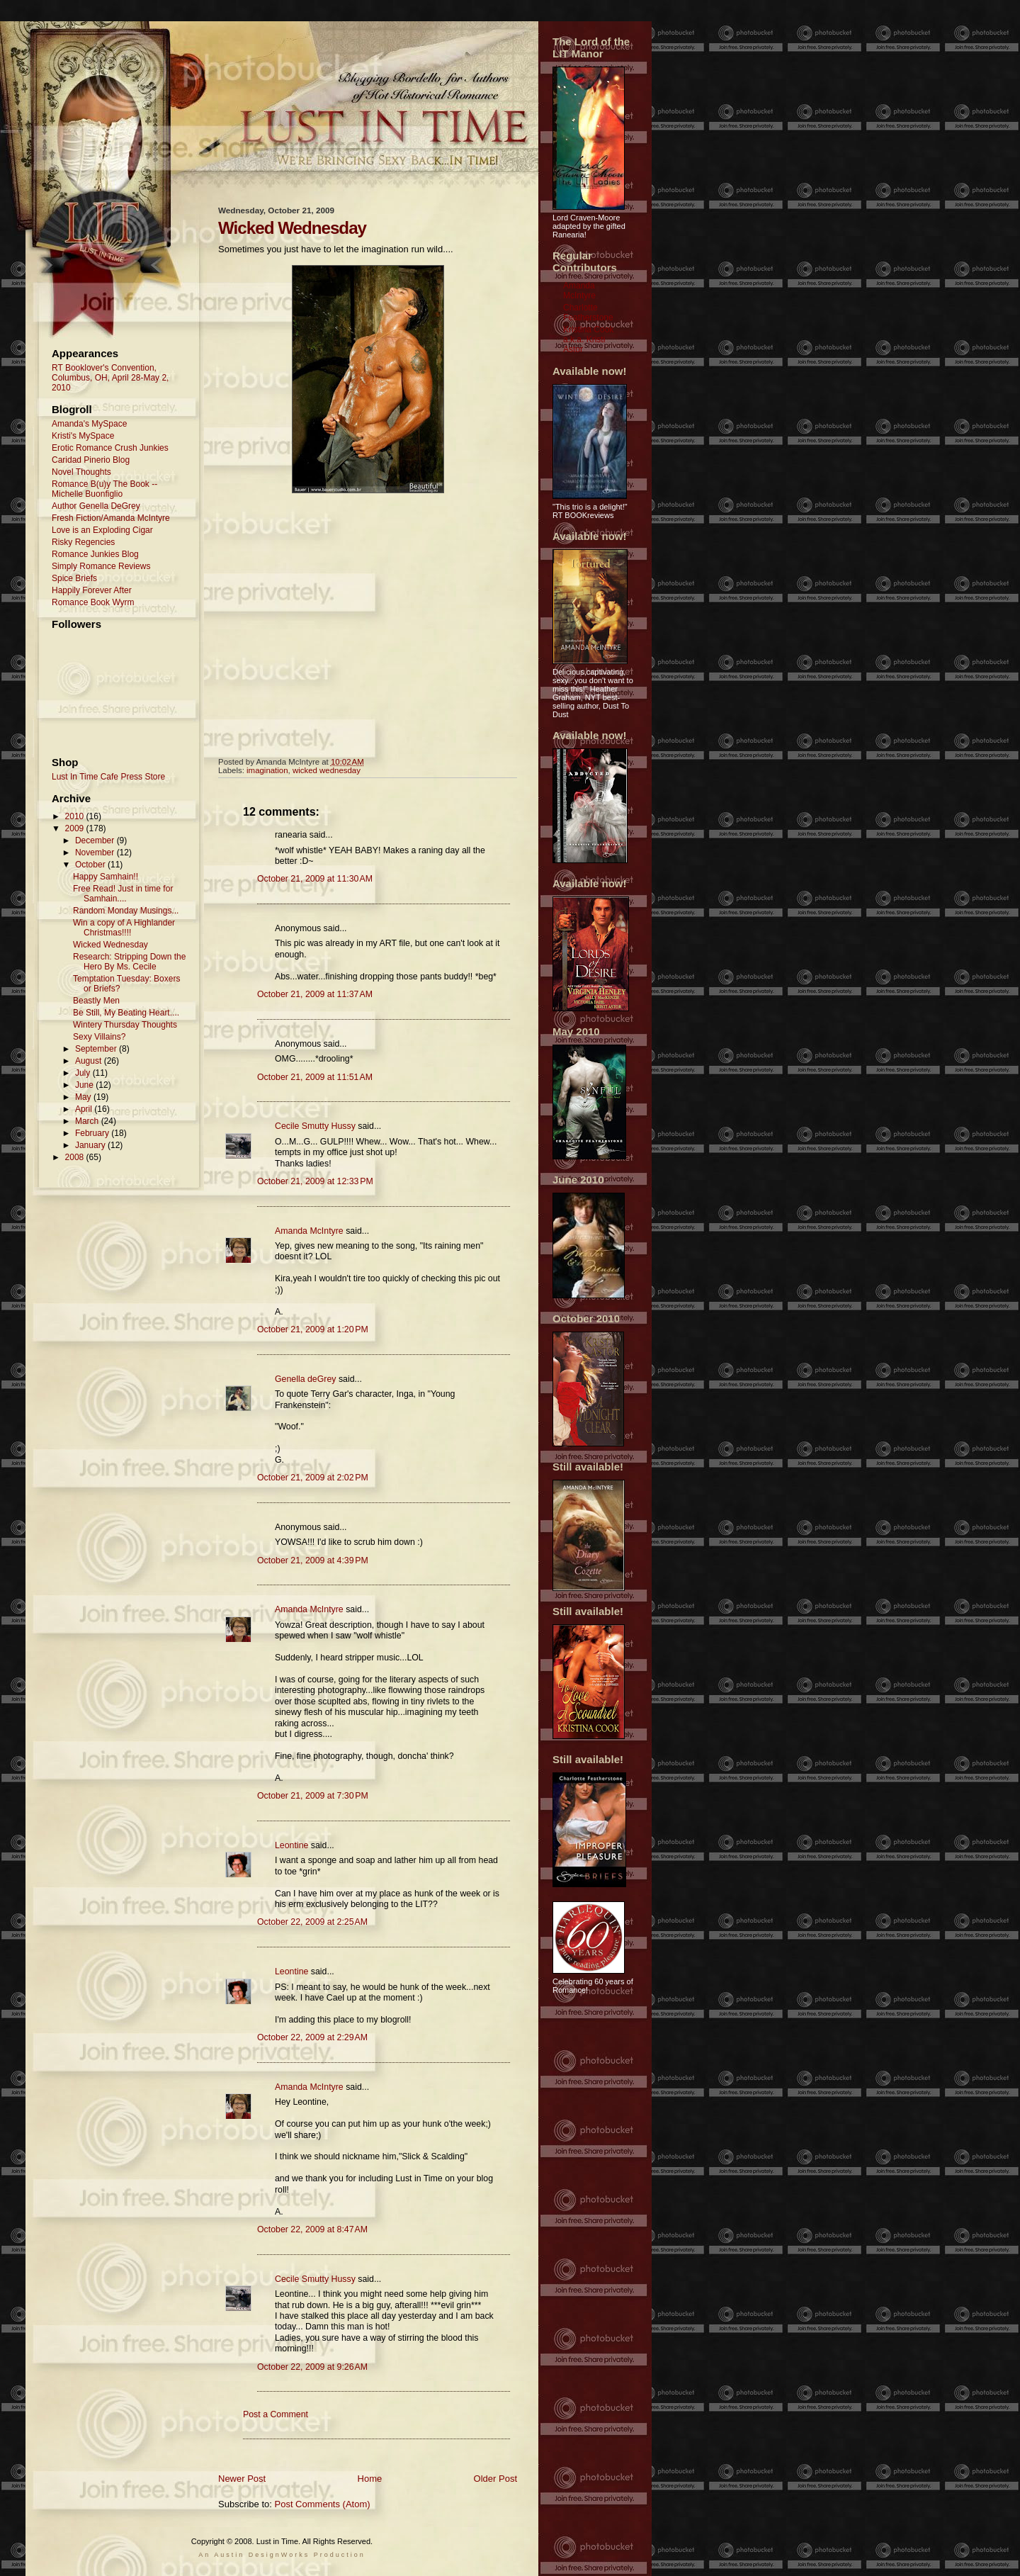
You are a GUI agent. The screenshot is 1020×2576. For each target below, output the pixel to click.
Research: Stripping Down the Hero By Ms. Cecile (129, 962)
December (96, 840)
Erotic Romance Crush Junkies (110, 448)
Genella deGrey (305, 1379)
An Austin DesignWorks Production (281, 2554)
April (84, 1109)
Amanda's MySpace (89, 424)
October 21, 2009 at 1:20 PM (312, 1329)
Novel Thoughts (81, 472)
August (89, 1061)
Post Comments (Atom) (322, 2504)
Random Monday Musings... (125, 911)
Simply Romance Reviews (101, 566)
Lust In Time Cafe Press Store (108, 777)
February (93, 1133)
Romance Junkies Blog (95, 554)
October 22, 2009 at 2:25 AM (312, 1922)
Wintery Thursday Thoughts (125, 1025)
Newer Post (242, 2478)
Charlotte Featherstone (588, 312)
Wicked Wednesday (110, 945)
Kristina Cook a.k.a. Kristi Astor (588, 339)
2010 (75, 816)
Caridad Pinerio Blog (91, 460)
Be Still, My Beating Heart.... (126, 1013)
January (91, 1145)
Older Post (495, 2478)
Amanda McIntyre (309, 1231)
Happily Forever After (92, 590)
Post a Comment (275, 2414)
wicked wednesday (327, 770)
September (97, 1049)
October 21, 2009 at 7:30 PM (312, 1796)
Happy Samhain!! (105, 877)
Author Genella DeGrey (96, 506)
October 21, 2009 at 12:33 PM (315, 1181)
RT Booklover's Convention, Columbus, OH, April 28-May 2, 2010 (110, 378)
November (96, 852)
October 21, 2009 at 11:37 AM (315, 994)
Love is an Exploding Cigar (102, 530)
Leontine (291, 1845)
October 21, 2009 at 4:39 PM (312, 1560)
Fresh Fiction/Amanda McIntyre (111, 518)
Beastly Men (96, 1001)
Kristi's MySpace (83, 436)
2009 (75, 828)
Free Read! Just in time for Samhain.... (123, 894)
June (85, 1085)
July (84, 1073)
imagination (267, 770)
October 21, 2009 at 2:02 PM (312, 1478)
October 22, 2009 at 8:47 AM (312, 2229)
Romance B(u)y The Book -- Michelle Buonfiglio (104, 489)
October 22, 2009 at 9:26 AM (312, 2367)
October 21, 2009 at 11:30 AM (315, 879)
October (91, 865)
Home (370, 2478)
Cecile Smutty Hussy (315, 1126)
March (88, 1121)
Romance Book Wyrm (93, 602)
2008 (75, 1157)
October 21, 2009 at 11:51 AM (315, 1077)
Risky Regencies (83, 542)
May (84, 1097)
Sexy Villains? (99, 1037)
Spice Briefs (74, 578)
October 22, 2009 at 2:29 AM (312, 2037)
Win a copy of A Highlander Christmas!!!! (124, 928)
